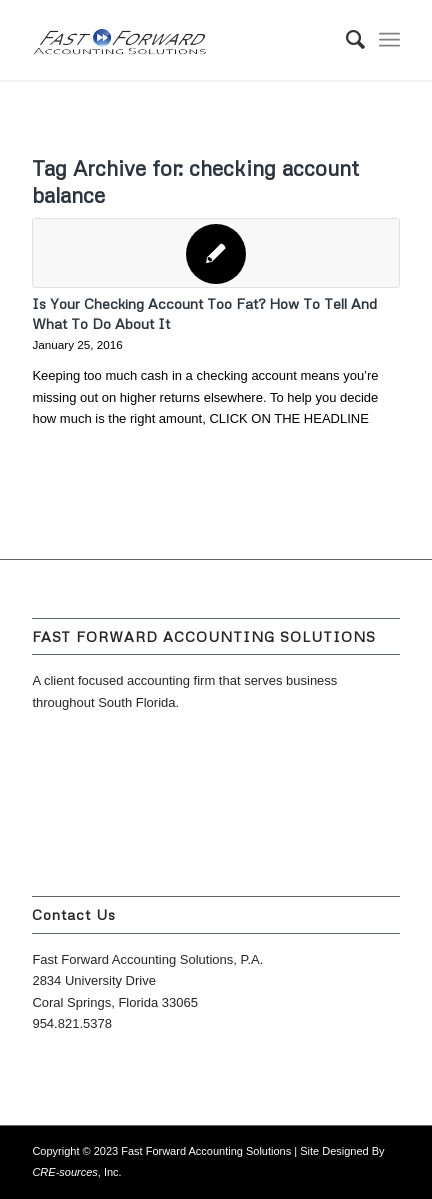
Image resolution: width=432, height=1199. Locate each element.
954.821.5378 (72, 1023)
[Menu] (389, 40)
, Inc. (76, 1172)
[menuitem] (345, 40)
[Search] (345, 40)
